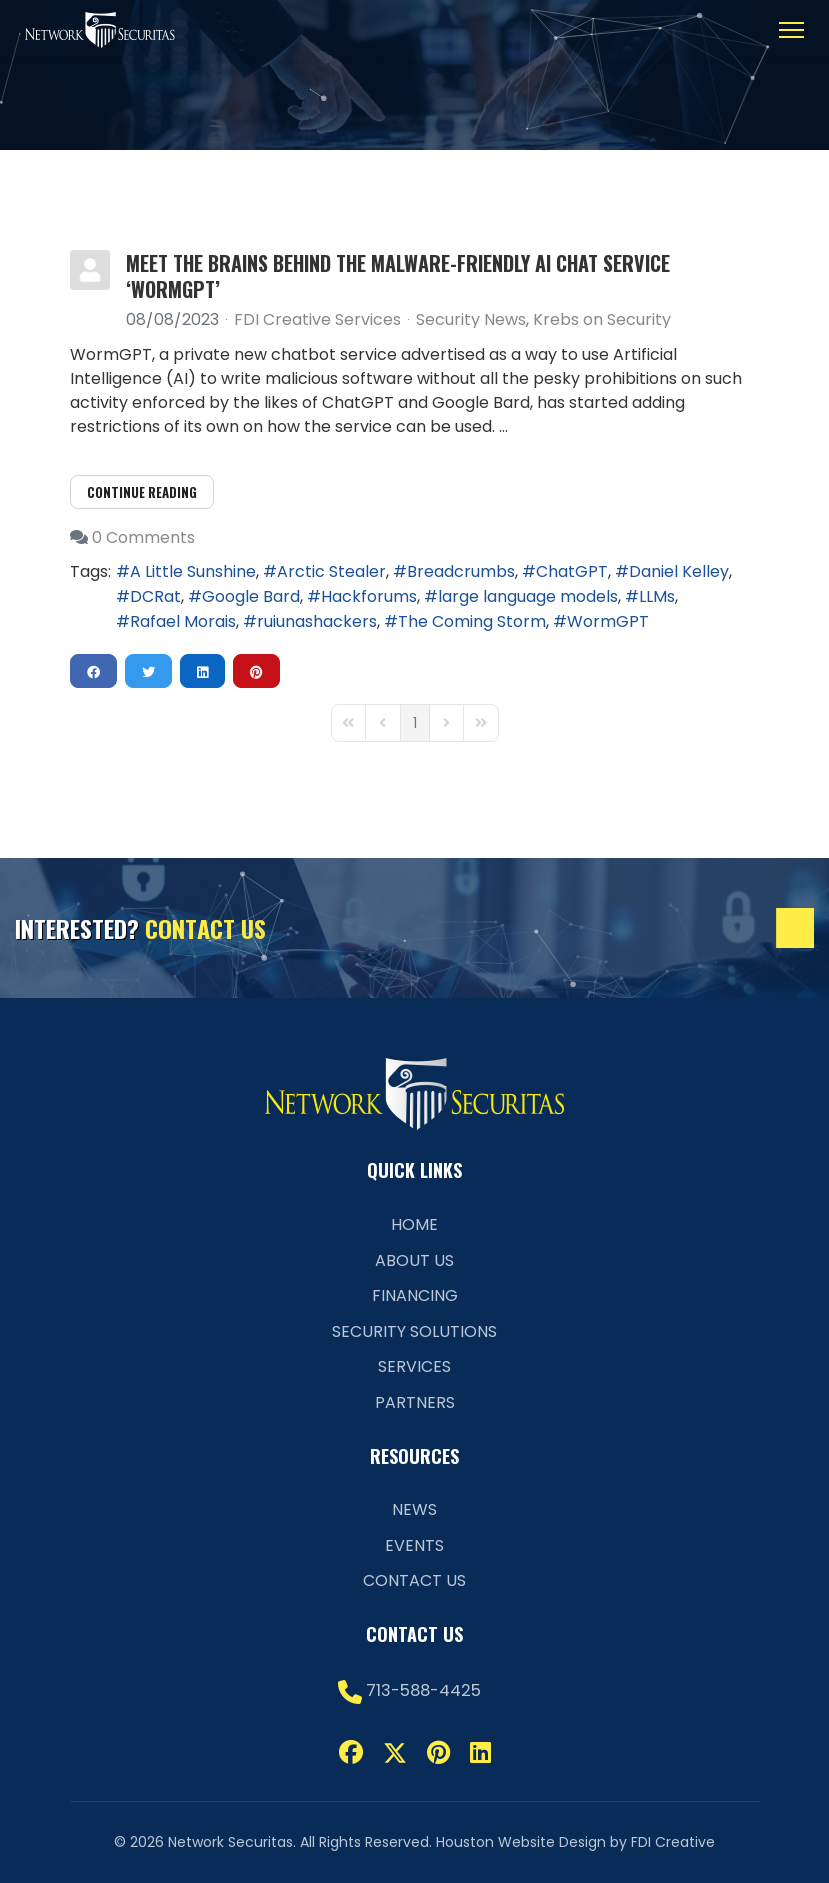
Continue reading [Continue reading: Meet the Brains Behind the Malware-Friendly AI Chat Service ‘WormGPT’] (142, 492)
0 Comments (143, 537)
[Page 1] (415, 723)
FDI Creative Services (317, 319)
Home (414, 1224)
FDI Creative (673, 1842)
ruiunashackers (317, 621)
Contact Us (414, 1580)
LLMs (657, 596)
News (414, 1509)
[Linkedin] (480, 1752)
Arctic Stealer (331, 571)
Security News (471, 320)
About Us (414, 1260)
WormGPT (608, 621)
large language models (528, 596)
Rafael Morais (183, 621)
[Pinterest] (438, 1752)
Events (414, 1545)
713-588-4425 (423, 1690)
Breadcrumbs (461, 571)
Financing (415, 1295)
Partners (415, 1402)
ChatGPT (572, 571)
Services (414, 1366)
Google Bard (251, 596)
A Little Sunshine (193, 571)
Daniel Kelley (679, 571)
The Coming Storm (472, 621)
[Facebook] (351, 1752)
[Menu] (791, 30)
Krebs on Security (602, 320)
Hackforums (369, 596)
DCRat (155, 596)
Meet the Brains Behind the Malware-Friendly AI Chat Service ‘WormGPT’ (398, 276)
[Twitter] (395, 1752)
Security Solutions (414, 1331)
